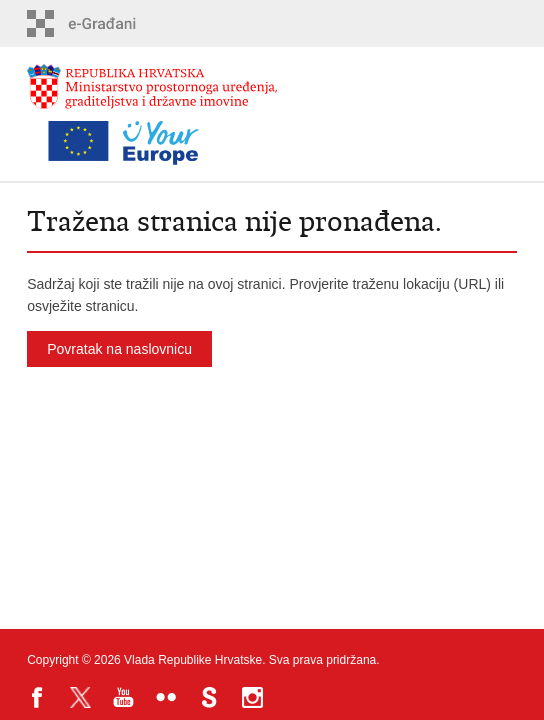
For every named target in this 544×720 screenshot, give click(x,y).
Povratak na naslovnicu (119, 349)
